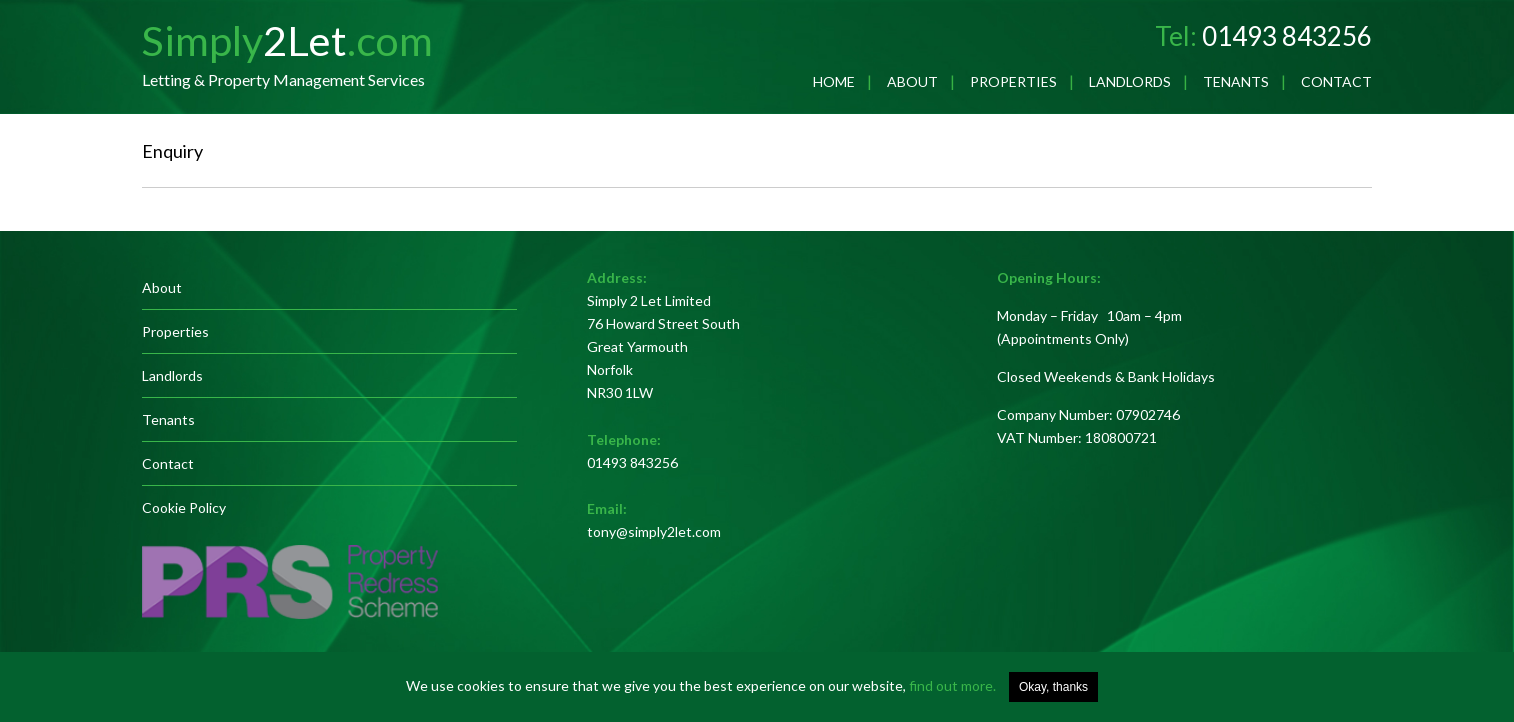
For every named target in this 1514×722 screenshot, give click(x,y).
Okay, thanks (1053, 687)
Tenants (1236, 81)
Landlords (1130, 81)
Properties (1013, 81)
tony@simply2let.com (654, 531)
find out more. (952, 685)
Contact (1336, 81)
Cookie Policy (184, 507)
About (912, 81)
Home (834, 81)
